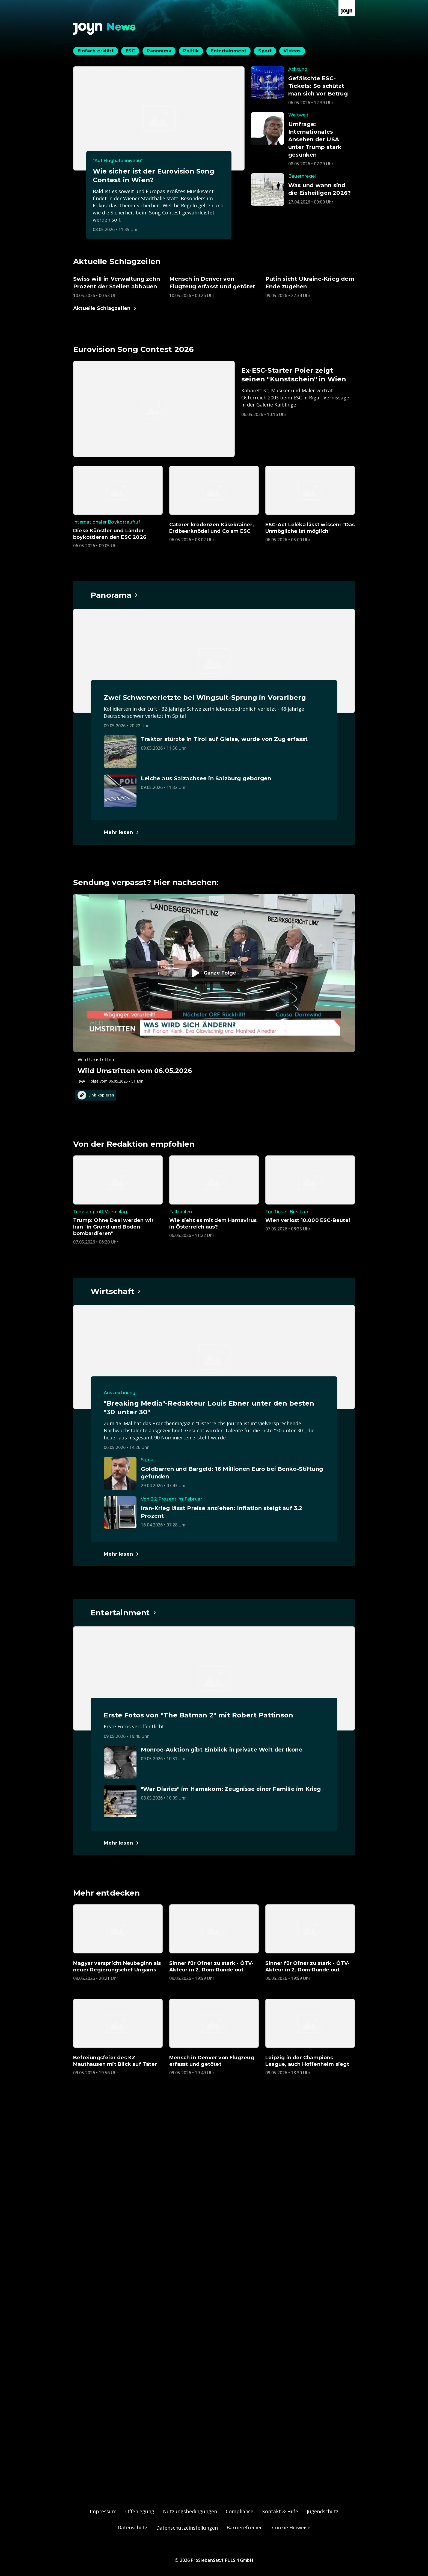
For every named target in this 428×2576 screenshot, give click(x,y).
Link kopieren (96, 1095)
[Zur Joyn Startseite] (346, 8)
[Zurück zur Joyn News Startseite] (104, 29)
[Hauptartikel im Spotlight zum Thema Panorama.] (114, 595)
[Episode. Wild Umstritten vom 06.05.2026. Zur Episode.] (214, 989)
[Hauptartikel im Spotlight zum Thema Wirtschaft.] (116, 1291)
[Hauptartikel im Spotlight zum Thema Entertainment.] (124, 1613)
